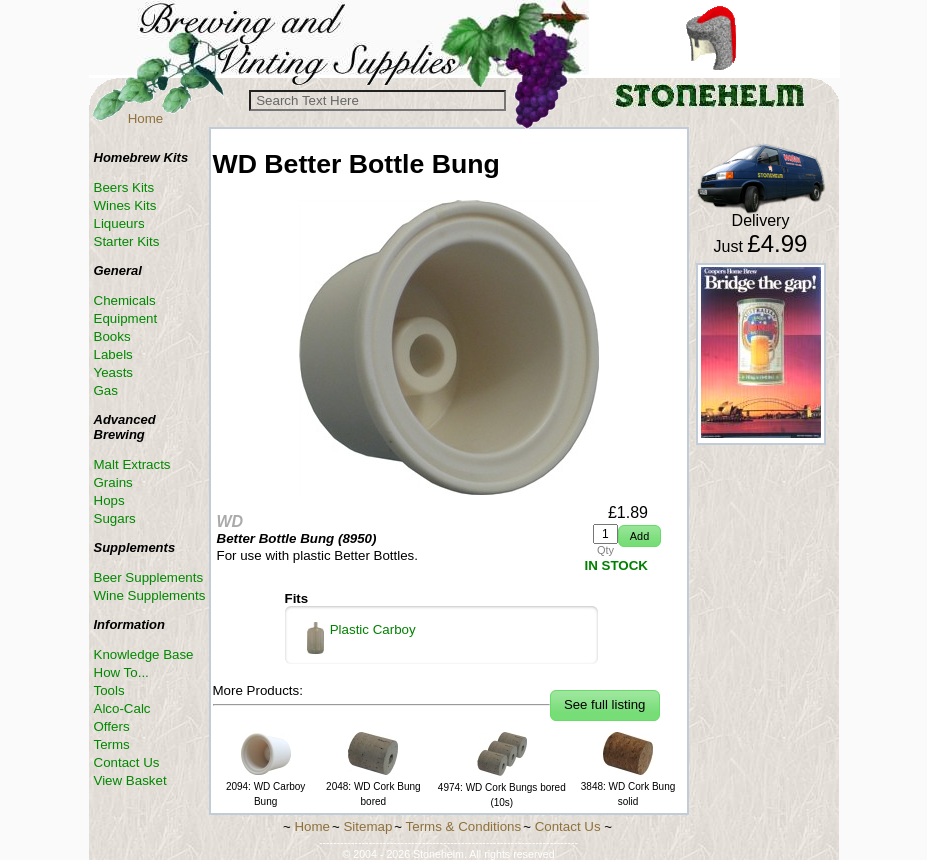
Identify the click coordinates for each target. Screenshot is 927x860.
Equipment (126, 318)
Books (112, 336)
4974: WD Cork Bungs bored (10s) (502, 787)
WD (230, 521)
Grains (113, 482)
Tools (109, 690)
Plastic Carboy (361, 638)
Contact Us (127, 762)
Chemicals (125, 300)
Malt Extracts (132, 464)
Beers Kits (124, 187)
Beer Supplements (149, 577)
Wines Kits (125, 205)
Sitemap (367, 826)
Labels (113, 354)
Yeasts (114, 372)
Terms (112, 744)
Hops (109, 500)
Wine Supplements (150, 595)
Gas (106, 390)
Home (146, 118)
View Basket (130, 780)
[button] (639, 536)
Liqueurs (119, 223)
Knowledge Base (144, 654)
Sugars (115, 518)
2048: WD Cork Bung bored (373, 786)
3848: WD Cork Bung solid (628, 786)
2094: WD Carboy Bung (265, 786)
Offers (112, 726)
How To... (121, 672)
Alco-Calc (122, 708)
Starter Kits (127, 241)
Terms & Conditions (464, 826)
